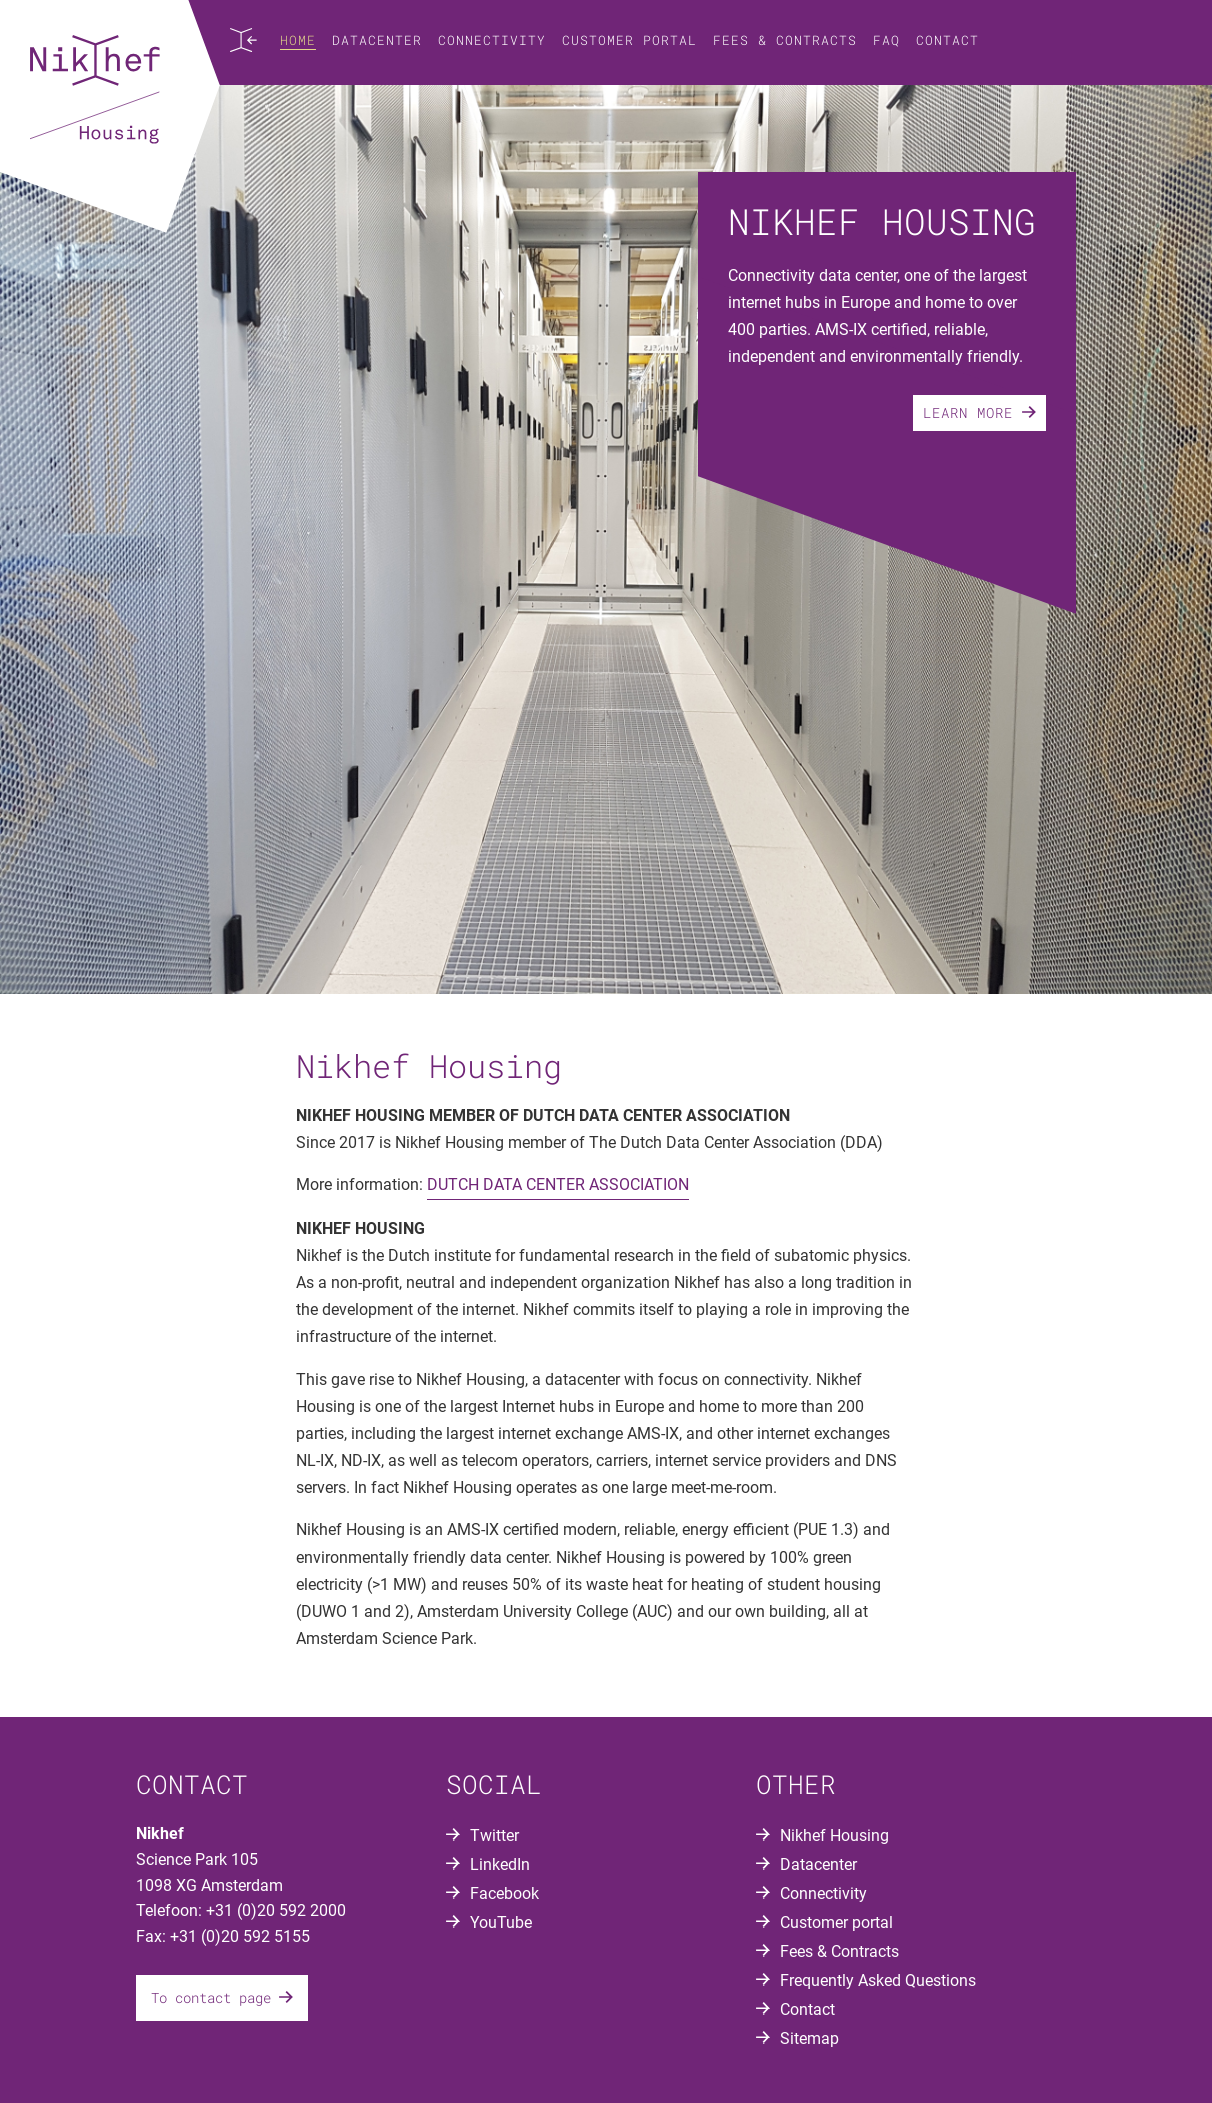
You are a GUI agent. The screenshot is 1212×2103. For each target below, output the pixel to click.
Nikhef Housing (834, 1835)
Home (298, 40)
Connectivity (492, 40)
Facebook (504, 1893)
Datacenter (377, 40)
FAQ (886, 40)
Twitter (494, 1835)
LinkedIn (500, 1864)
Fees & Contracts (785, 40)
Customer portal (629, 40)
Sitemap (809, 2038)
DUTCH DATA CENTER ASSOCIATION (558, 1184)
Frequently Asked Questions (878, 1980)
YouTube (501, 1922)
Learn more (979, 412)
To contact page (222, 1997)
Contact (947, 40)
